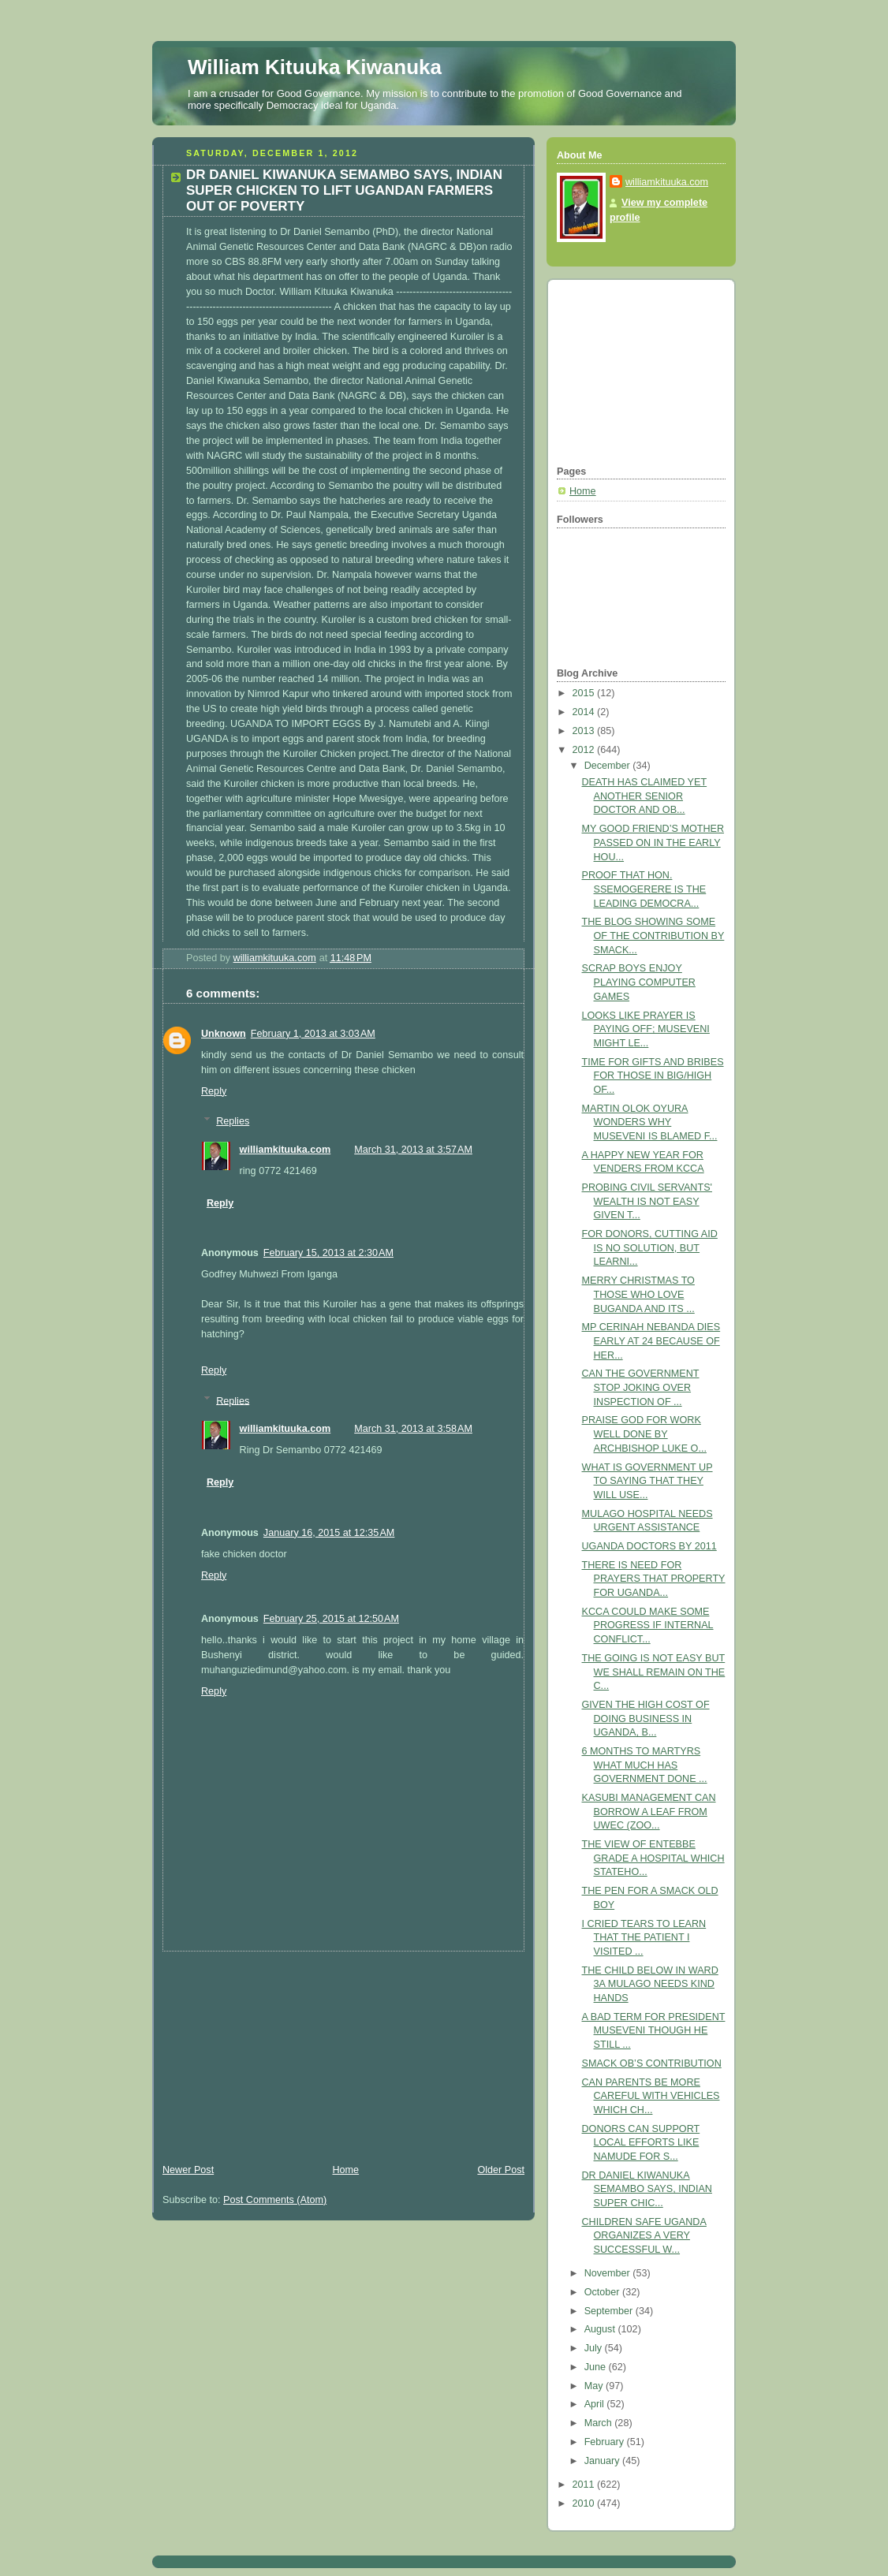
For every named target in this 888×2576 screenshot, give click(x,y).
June (596, 2367)
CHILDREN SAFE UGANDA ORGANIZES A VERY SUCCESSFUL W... (644, 2235)
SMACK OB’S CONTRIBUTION (652, 2063)
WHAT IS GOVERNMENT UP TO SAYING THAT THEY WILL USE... (647, 1481)
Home (345, 2169)
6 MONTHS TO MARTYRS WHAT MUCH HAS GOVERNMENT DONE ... (644, 1765)
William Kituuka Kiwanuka (315, 67)
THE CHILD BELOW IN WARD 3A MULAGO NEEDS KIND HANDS (650, 1984)
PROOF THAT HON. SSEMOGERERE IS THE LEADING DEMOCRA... (644, 889)
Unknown (223, 1033)
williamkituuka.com (285, 1149)
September (610, 2311)
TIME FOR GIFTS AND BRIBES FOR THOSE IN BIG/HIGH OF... (653, 1076)
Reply (213, 1091)
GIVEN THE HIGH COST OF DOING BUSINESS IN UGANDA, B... (646, 1718)
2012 (585, 749)
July (594, 2348)
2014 (585, 712)
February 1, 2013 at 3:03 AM (313, 1033)
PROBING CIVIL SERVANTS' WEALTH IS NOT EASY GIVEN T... (647, 1201)
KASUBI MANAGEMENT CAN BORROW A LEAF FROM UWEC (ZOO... (649, 1811)
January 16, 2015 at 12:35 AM (329, 1532)
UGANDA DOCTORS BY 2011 (649, 1546)
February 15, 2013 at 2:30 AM (328, 1252)
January (603, 2460)
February (605, 2441)
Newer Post (188, 2169)
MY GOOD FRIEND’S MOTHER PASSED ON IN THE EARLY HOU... (653, 842)
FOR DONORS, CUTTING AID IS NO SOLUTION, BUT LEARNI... (650, 1247)
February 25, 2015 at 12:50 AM (331, 1618)
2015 (585, 693)
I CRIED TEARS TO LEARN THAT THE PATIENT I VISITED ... (644, 1937)
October (603, 2292)
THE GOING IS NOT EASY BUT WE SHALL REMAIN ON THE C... (654, 1672)
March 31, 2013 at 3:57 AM (413, 1149)
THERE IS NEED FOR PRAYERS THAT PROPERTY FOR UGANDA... (654, 1579)
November (608, 2273)
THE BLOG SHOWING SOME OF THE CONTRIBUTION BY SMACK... (653, 935)
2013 (585, 730)
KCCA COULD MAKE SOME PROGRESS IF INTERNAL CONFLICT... (648, 1625)
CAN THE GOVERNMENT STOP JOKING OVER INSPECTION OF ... (641, 1387)
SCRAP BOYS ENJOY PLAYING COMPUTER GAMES (639, 982)
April (595, 2404)
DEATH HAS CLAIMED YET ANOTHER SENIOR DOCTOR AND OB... (644, 796)
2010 (585, 2503)
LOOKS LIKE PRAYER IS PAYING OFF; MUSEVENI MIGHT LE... (646, 1029)
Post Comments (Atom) (274, 2199)
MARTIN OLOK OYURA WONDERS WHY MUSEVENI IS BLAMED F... (650, 1122)
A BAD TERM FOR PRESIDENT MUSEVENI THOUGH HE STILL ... (654, 2030)
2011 (585, 2484)
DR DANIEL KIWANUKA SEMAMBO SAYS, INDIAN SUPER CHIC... (647, 2189)
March (599, 2423)
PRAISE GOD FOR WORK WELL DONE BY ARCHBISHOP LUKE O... (644, 1434)
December (608, 765)
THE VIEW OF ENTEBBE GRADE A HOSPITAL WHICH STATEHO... (653, 1858)
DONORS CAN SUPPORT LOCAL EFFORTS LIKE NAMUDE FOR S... (641, 2142)
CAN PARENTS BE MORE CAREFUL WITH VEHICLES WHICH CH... (651, 2096)
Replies (232, 1121)
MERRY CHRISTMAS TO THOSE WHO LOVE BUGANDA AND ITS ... (638, 1294)
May (595, 2385)
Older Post (500, 2169)
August (601, 2329)
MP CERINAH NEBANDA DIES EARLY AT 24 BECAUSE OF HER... (651, 1341)
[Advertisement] (270, 2050)
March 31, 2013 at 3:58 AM (413, 1428)
